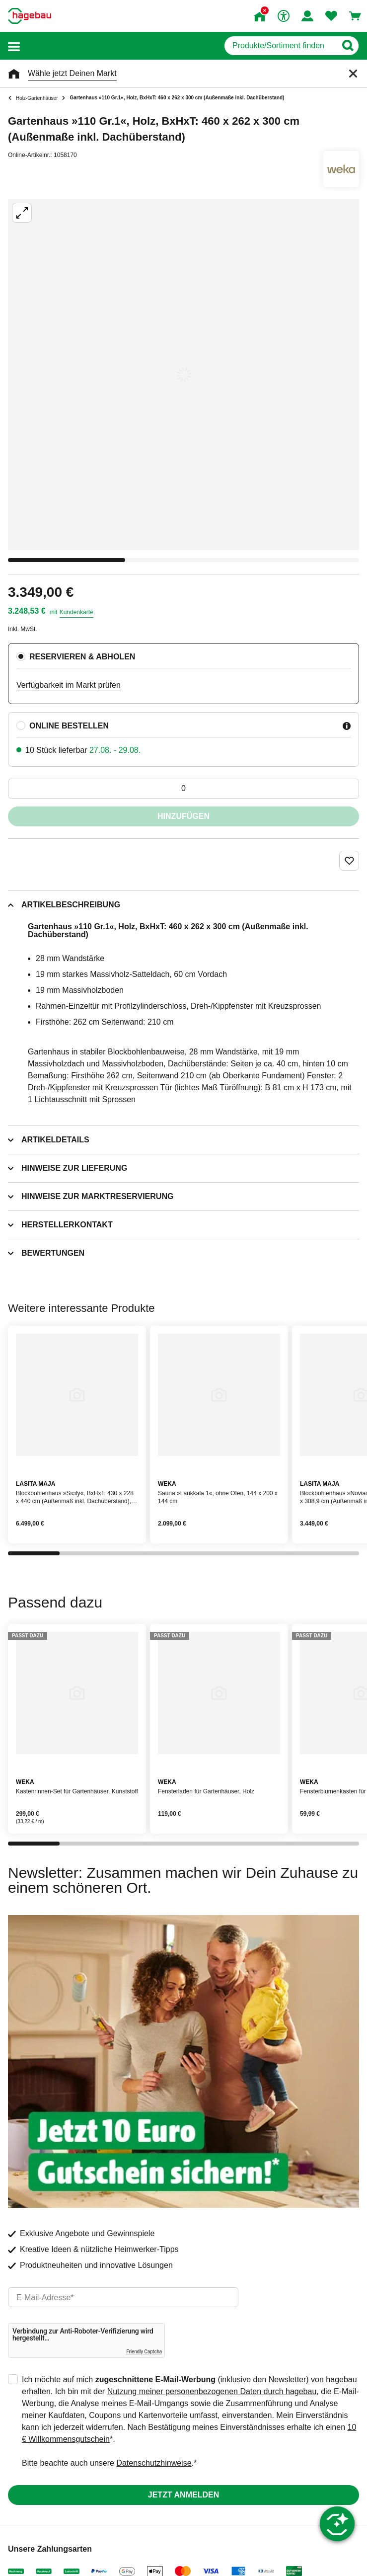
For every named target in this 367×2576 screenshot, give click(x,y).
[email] (123, 2297)
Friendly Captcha (144, 2351)
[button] (14, 46)
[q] (280, 45)
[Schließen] (353, 74)
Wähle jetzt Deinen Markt (72, 73)
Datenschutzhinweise (153, 2463)
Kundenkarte (76, 612)
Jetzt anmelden (183, 2495)
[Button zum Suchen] (347, 45)
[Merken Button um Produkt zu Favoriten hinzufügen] (349, 861)
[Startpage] (29, 16)
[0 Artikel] (183, 788)
